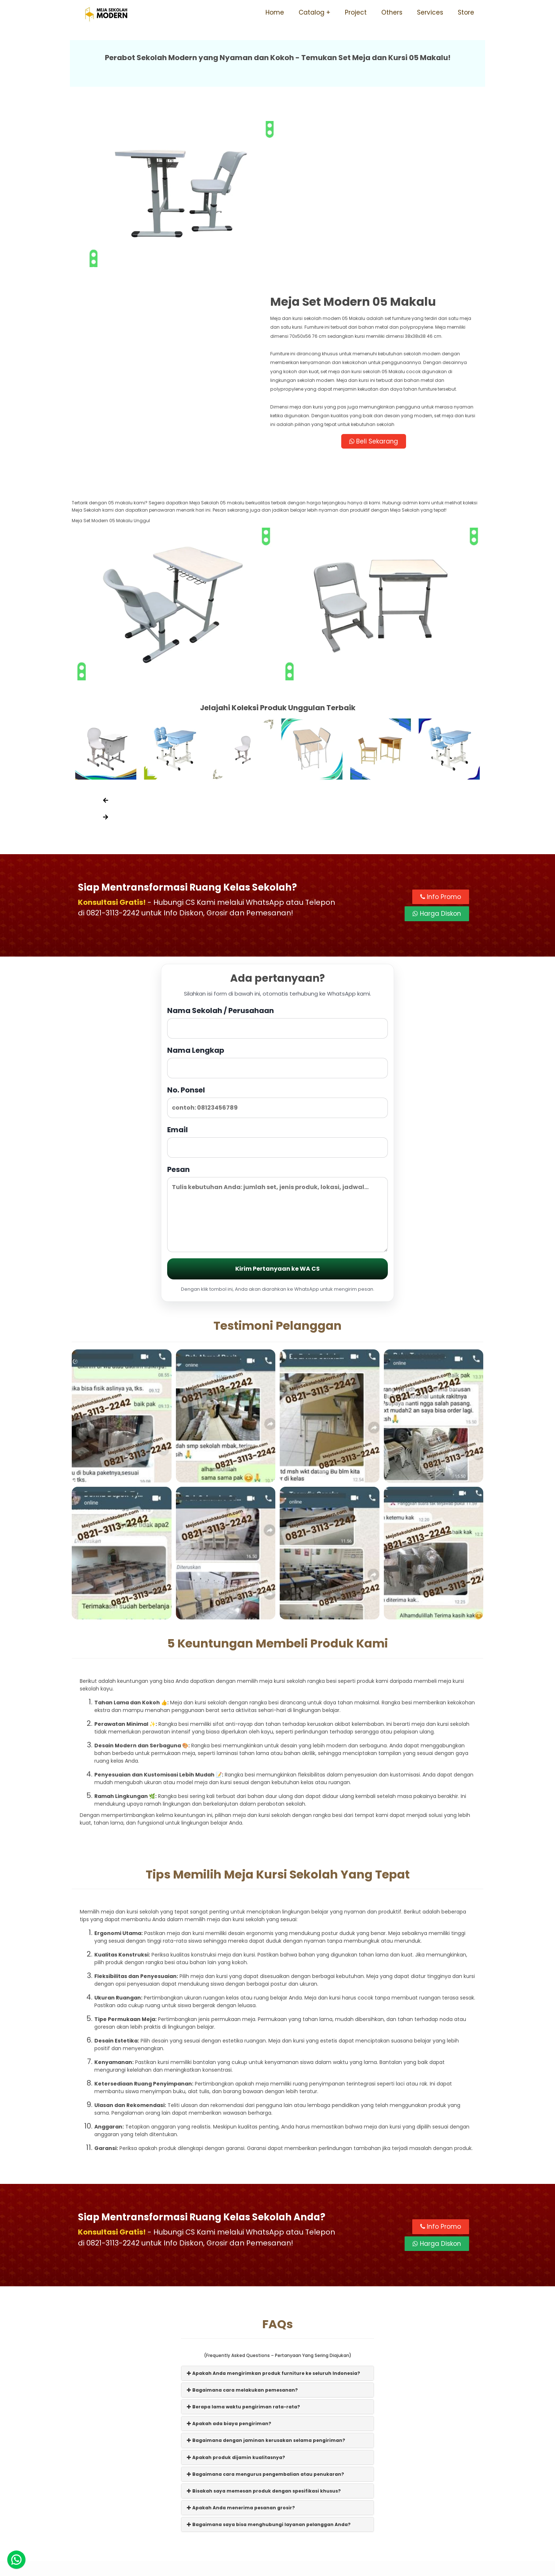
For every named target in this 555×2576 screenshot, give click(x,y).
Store (466, 12)
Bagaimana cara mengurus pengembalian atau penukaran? (265, 2313)
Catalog (311, 12)
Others (391, 12)
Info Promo (440, 736)
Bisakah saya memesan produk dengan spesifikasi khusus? (264, 2330)
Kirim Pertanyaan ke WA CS (277, 1108)
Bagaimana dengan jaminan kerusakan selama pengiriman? (266, 2279)
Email (277, 980)
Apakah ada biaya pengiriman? (229, 2263)
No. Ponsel (277, 940)
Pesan (277, 1047)
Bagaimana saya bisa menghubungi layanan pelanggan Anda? (269, 2364)
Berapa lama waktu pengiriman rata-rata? (243, 2246)
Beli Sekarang (381, 277)
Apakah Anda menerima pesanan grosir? (241, 2347)
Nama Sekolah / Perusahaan (277, 861)
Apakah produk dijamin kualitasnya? (236, 2296)
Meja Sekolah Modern (287, 2566)
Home (274, 12)
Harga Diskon (437, 752)
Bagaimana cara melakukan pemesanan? (242, 2229)
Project (356, 12)
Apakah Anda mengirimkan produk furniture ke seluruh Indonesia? (273, 2212)
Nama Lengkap (277, 901)
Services (430, 12)
